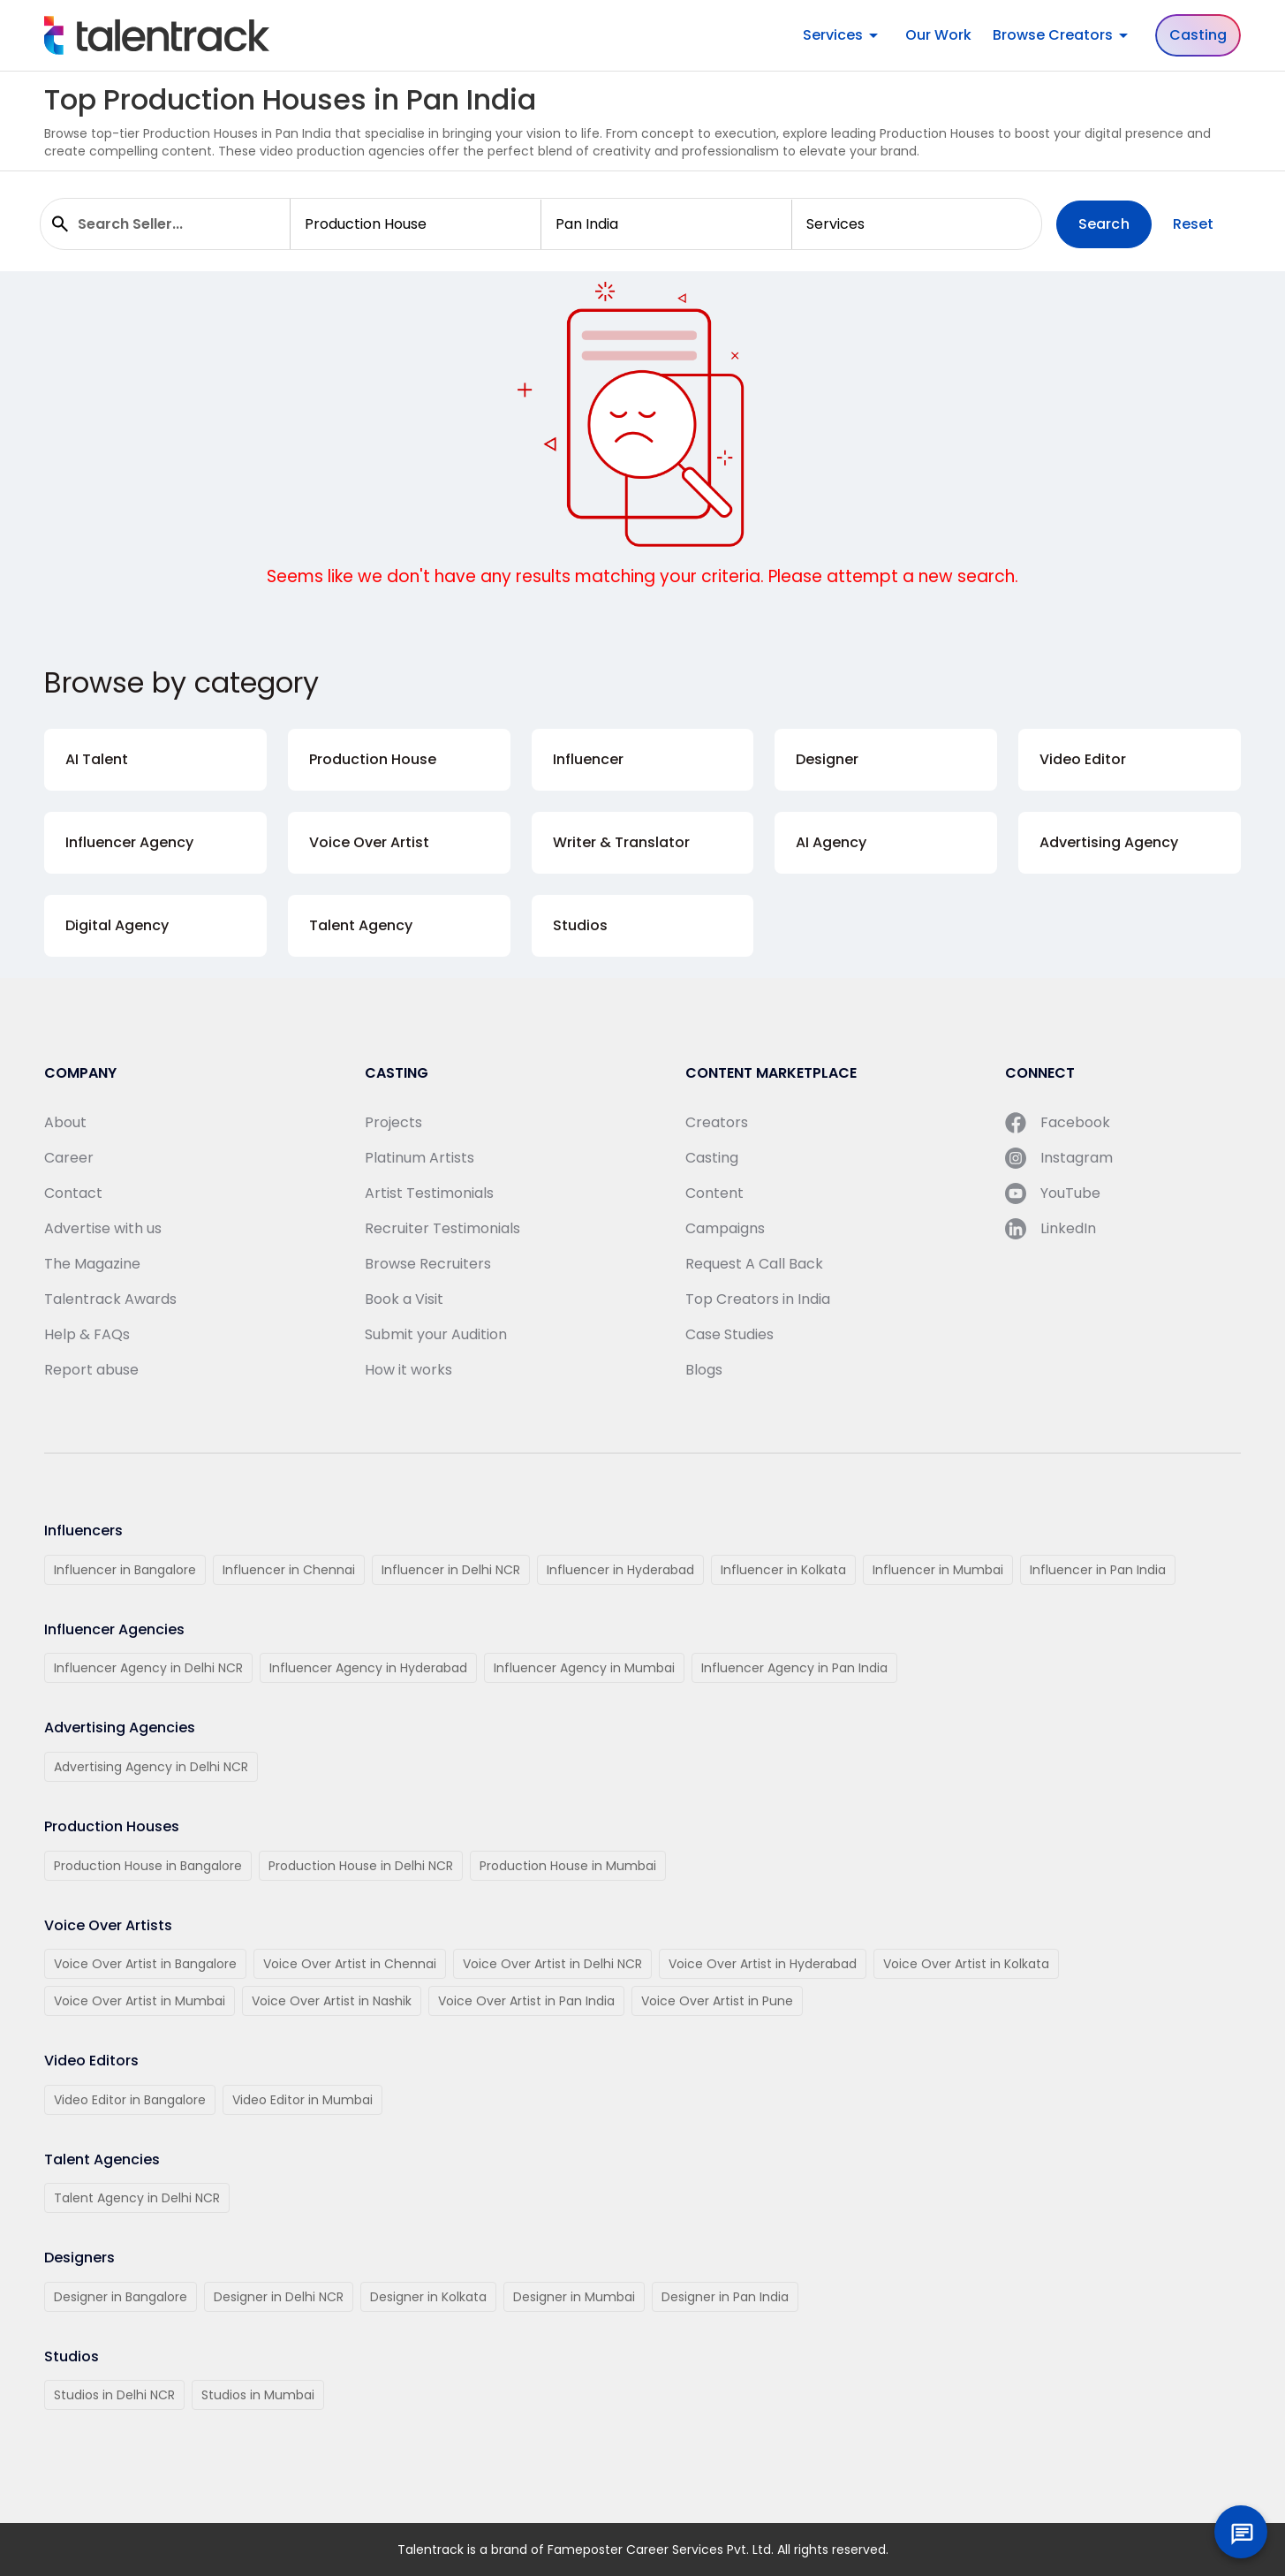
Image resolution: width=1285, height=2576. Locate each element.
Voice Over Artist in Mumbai (139, 2001)
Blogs (703, 1370)
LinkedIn (1050, 1228)
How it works (408, 1370)
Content (714, 1193)
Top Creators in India (757, 1299)
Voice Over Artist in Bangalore (145, 1964)
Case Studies (729, 1334)
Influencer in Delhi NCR (451, 1570)
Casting (1198, 35)
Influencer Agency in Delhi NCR (148, 1668)
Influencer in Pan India (1098, 1570)
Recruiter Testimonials (442, 1228)
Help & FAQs (87, 1334)
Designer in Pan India (725, 2297)
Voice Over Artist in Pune (717, 2001)
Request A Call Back (754, 1264)
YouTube (1052, 1193)
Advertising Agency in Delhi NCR (151, 1767)
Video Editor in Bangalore (130, 2100)
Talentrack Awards (110, 1299)
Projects (393, 1122)
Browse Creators (1063, 35)
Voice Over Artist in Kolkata (966, 1964)
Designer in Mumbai (574, 2297)
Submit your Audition (436, 1334)
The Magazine (92, 1264)
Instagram (1059, 1158)
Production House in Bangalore (148, 1866)
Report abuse (91, 1370)
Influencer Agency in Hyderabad (368, 1668)
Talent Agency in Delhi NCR (137, 2198)
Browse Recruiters (428, 1264)
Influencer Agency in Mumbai (584, 1668)
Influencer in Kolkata (783, 1570)
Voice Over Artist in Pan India (526, 2001)
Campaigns (725, 1228)
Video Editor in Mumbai (302, 2100)
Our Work (938, 35)
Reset (1193, 224)
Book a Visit (404, 1299)
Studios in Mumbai (257, 2395)
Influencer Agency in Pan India (794, 1668)
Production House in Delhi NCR (360, 1866)
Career (69, 1158)
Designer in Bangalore (120, 2297)
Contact (73, 1193)
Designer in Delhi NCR (279, 2297)
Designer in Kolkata (428, 2297)
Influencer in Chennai (289, 1570)
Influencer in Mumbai (938, 1570)
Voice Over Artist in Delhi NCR (552, 1964)
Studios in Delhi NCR (114, 2395)
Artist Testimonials (429, 1193)
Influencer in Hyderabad (620, 1570)
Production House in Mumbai (568, 1866)
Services (843, 35)
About (65, 1122)
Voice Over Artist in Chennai (349, 1964)
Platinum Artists (419, 1158)
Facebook (1057, 1122)
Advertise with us (103, 1228)
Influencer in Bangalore (125, 1570)
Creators (716, 1122)
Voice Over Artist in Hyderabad (763, 1964)
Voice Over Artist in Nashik (332, 2001)
